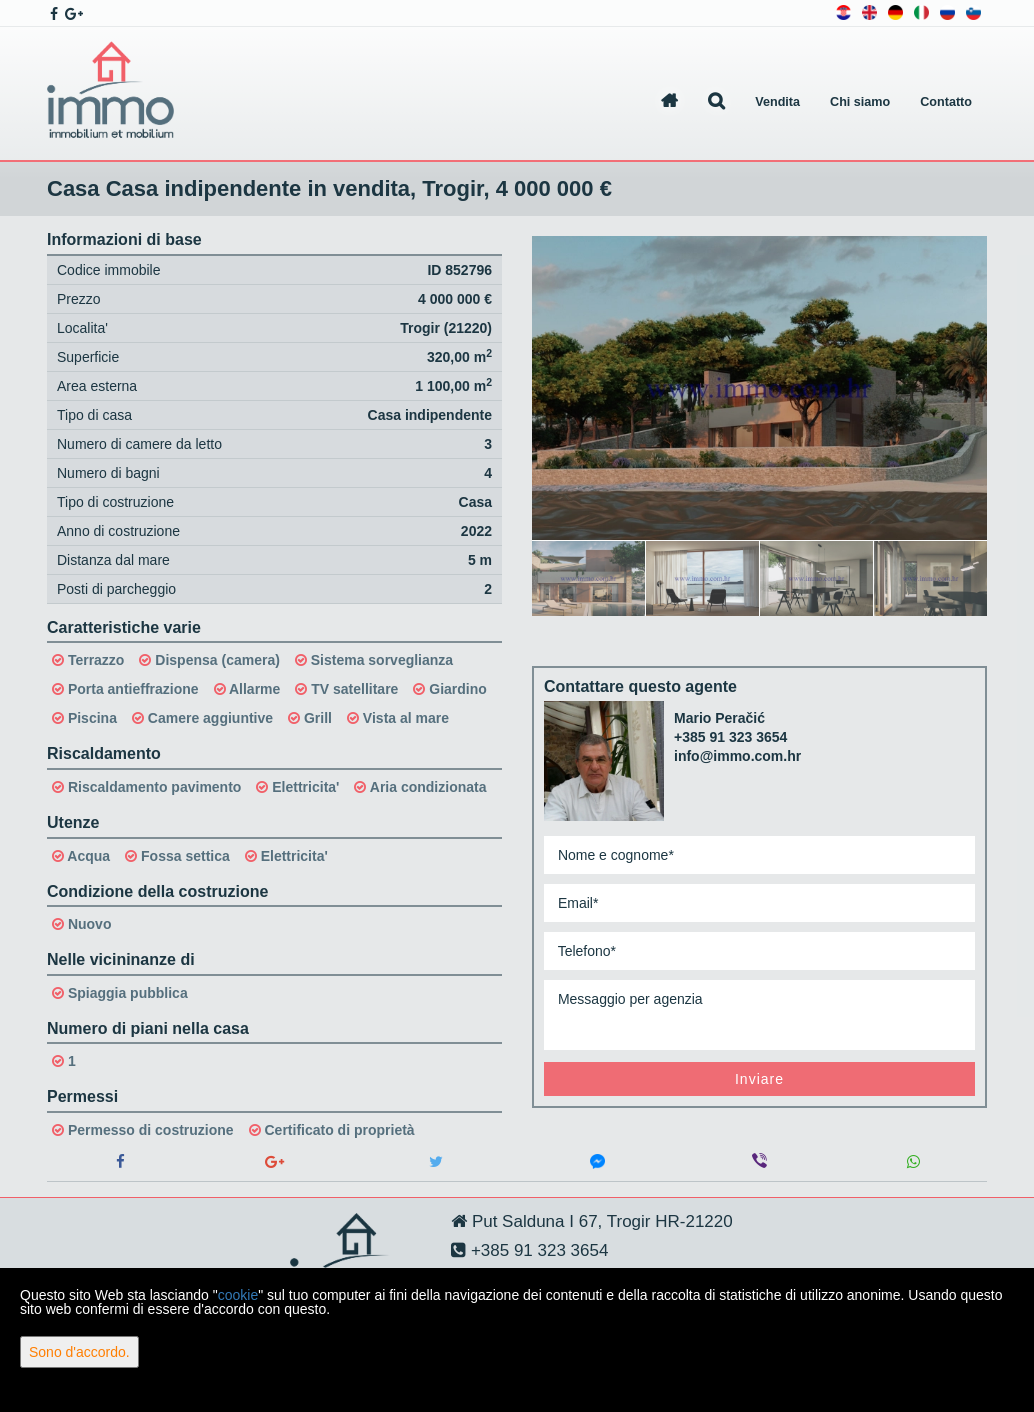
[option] (589, 578)
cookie (238, 1295)
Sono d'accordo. (79, 1352)
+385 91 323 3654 (730, 737)
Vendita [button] (777, 102)
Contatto (946, 102)
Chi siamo (860, 102)
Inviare (759, 1079)
